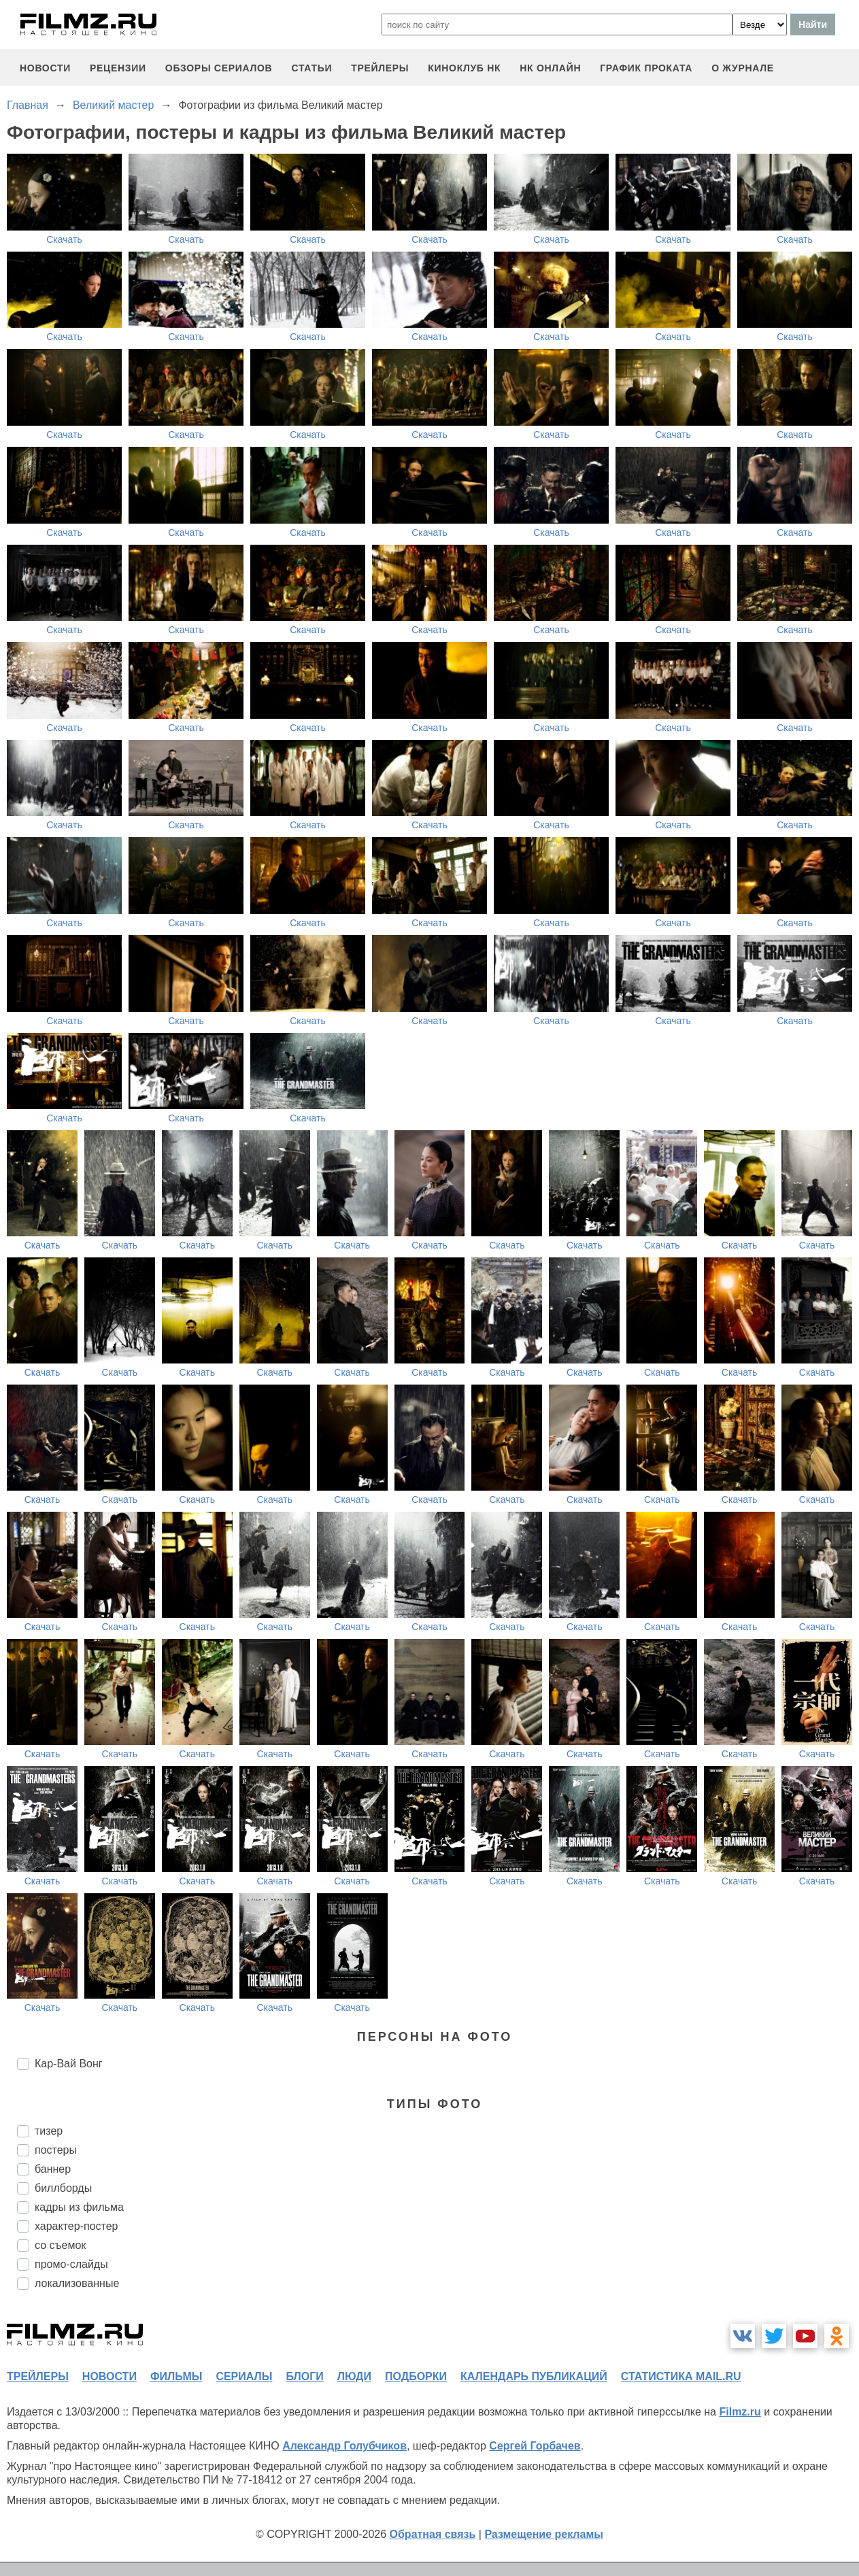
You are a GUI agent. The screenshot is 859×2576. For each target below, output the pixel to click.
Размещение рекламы (543, 2534)
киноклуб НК (464, 68)
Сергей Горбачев (534, 2446)
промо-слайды (71, 2264)
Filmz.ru (739, 2412)
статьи (311, 68)
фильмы (176, 2376)
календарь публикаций (533, 2376)
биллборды (63, 2188)
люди (354, 2376)
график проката (646, 68)
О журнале (742, 68)
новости (45, 68)
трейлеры (380, 68)
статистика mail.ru (681, 2376)
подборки (416, 2376)
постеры (56, 2150)
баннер (53, 2169)
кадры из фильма (79, 2207)
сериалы (244, 2376)
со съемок (60, 2245)
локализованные (77, 2283)
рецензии (118, 68)
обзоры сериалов (219, 68)
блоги (304, 2376)
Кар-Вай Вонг (69, 2063)
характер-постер (76, 2226)
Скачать (64, 239)
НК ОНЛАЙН (550, 68)
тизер (49, 2131)
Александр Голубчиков (344, 2446)
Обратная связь (433, 2534)
